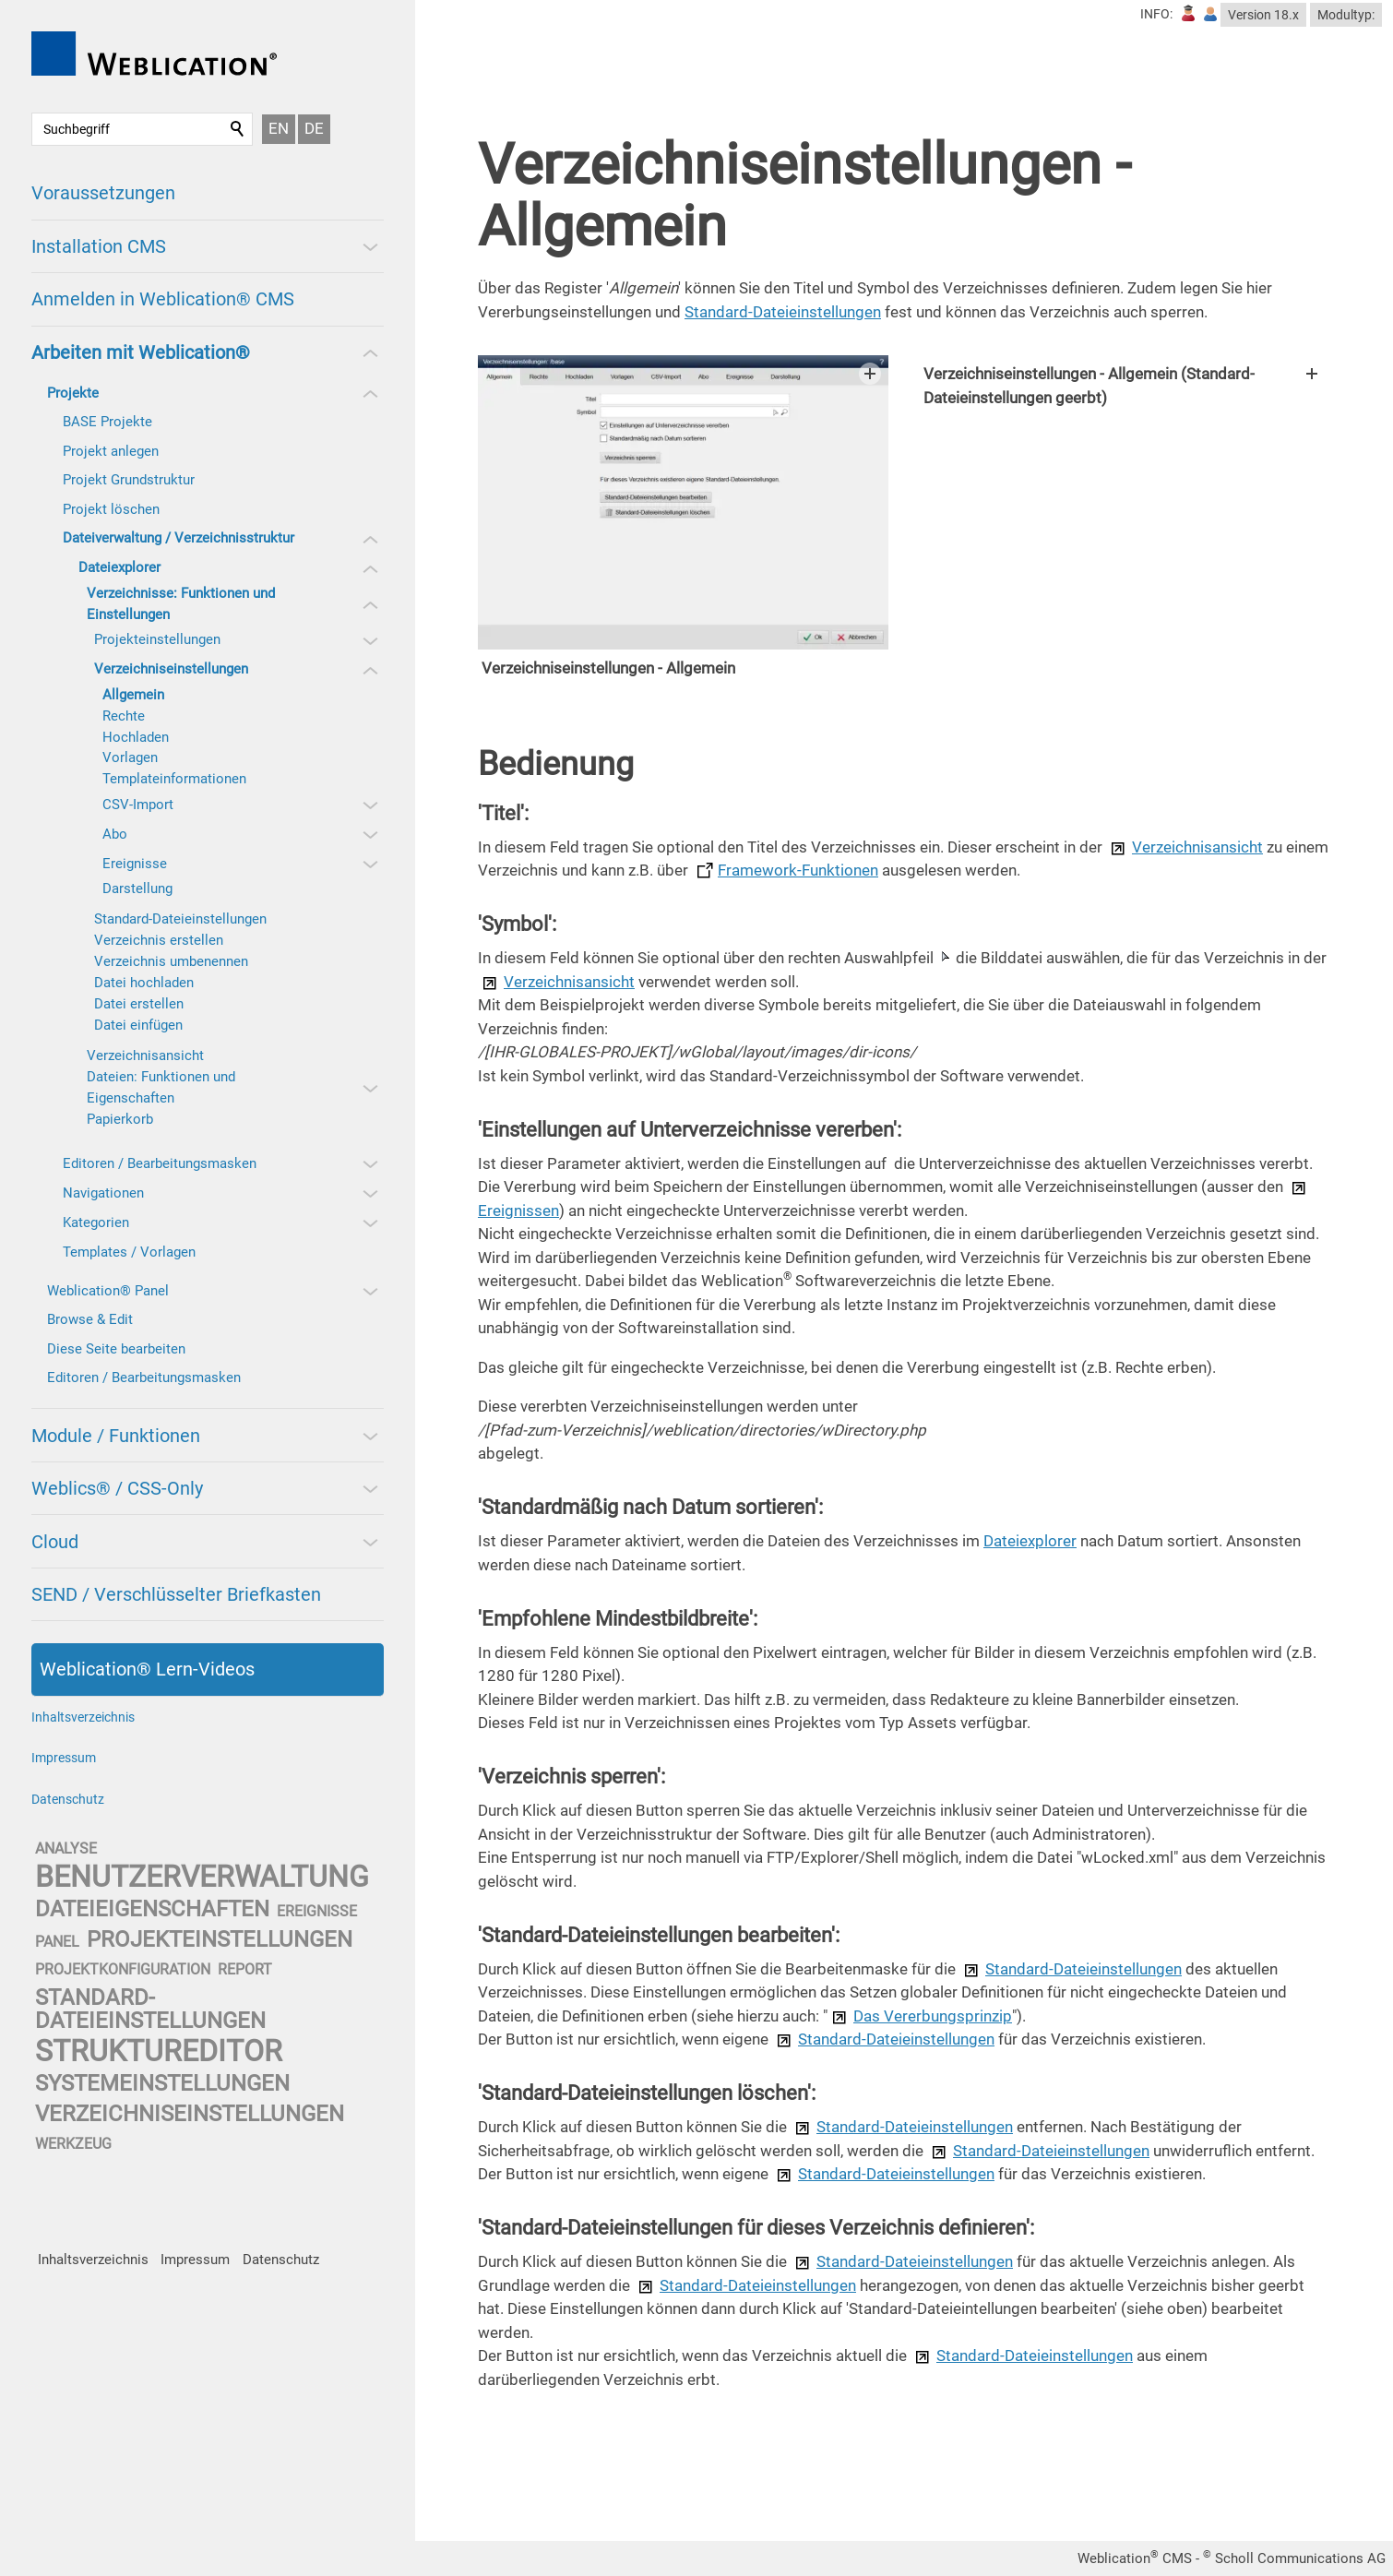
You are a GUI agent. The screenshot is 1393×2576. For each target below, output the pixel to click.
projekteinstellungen (219, 1939)
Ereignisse (134, 863)
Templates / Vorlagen (129, 1252)
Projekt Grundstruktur (129, 479)
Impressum (63, 1757)
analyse (66, 1848)
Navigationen (103, 1193)
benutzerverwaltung (202, 1877)
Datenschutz (67, 1799)
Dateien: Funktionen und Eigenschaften (161, 1087)
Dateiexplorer (119, 567)
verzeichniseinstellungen (189, 2114)
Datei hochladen (144, 982)
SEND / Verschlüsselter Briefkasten (176, 1594)
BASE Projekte (107, 421)
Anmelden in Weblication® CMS (162, 299)
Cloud (54, 1542)
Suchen (238, 129)
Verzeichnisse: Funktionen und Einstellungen (181, 604)
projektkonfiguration (122, 1969)
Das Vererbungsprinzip (932, 2039)
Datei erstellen (139, 1004)
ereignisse (317, 1911)
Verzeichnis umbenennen (171, 961)
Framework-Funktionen (798, 894)
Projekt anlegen (111, 451)
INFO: (1156, 13)
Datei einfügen (138, 1025)
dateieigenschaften (152, 1909)
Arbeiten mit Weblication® (140, 352)
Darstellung (137, 888)
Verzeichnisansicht (145, 1055)
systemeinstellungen (162, 2083)
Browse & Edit (90, 1319)
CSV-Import (137, 804)
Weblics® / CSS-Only (117, 1488)
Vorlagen (130, 757)
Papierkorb (120, 1119)
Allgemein (133, 694)
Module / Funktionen (115, 1436)
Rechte (123, 716)
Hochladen (135, 737)
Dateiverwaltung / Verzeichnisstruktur (178, 538)
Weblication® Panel (108, 1290)
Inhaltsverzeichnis (83, 1717)
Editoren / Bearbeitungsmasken (159, 1163)
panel (57, 1941)
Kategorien (96, 1222)
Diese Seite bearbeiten (116, 1349)
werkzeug (73, 2144)
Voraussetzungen (103, 193)
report (245, 1969)
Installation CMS (98, 246)
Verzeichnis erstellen (158, 940)
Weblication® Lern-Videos (147, 1669)
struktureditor (158, 2051)
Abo (114, 834)
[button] (369, 246)
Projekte (73, 393)
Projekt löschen (111, 509)
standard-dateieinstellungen (150, 2009)
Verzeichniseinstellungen (171, 669)
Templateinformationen (174, 778)
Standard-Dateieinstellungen (180, 919)
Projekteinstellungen (157, 639)
